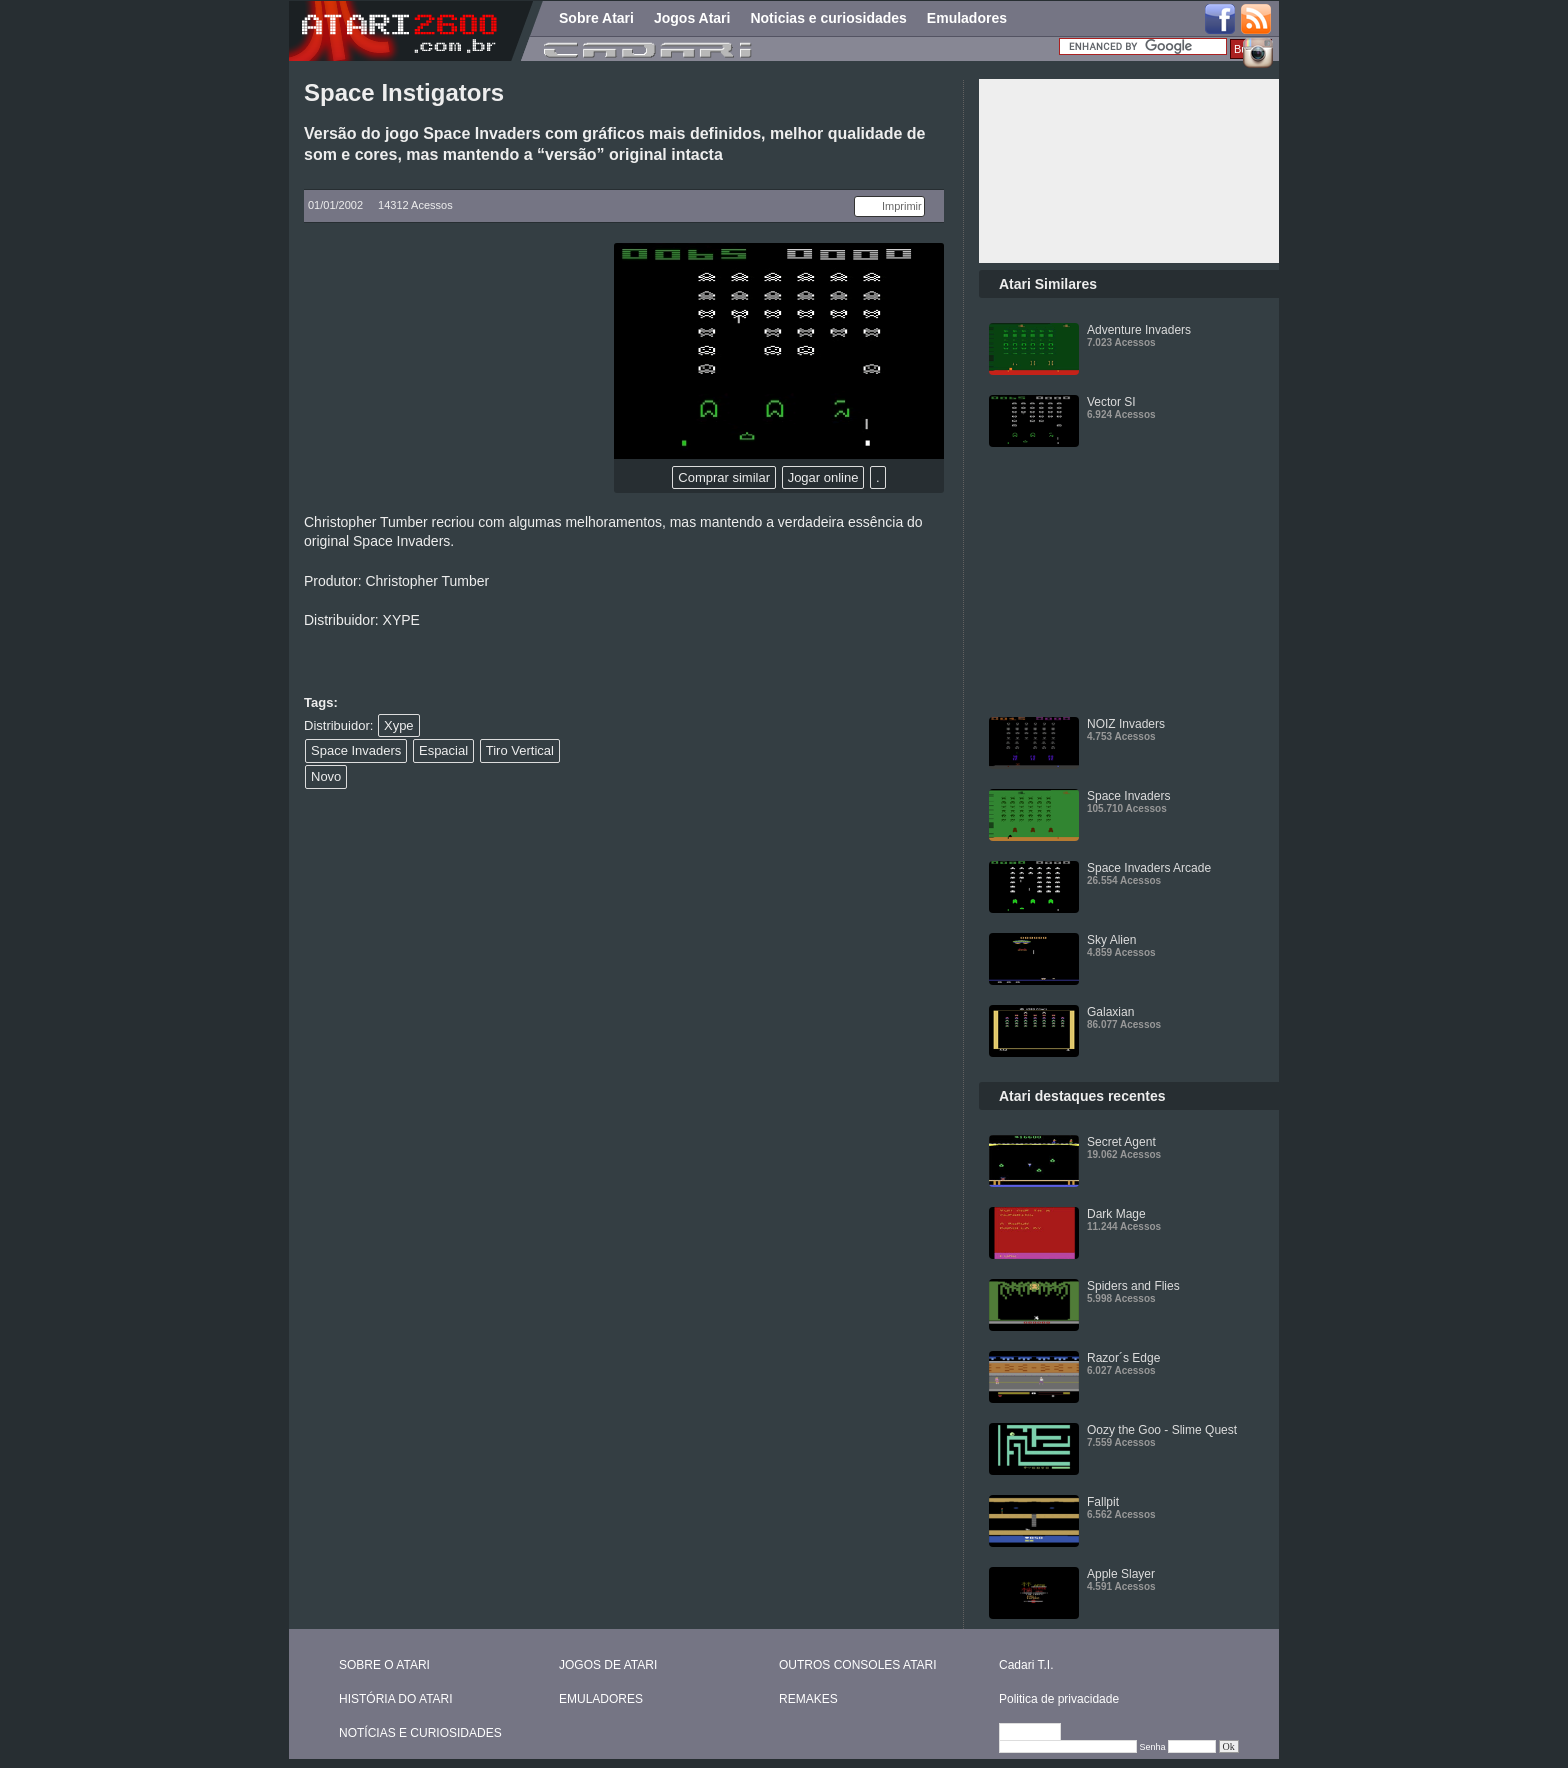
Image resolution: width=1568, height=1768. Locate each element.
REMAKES (808, 1699)
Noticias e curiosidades (828, 18)
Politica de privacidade (1059, 1699)
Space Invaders (356, 750)
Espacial (443, 750)
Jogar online (823, 477)
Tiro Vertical (520, 750)
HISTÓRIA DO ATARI (396, 1699)
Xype (399, 725)
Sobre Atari (596, 18)
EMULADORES (601, 1699)
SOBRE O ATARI (384, 1665)
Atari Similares (1048, 284)
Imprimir (902, 206)
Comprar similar (724, 477)
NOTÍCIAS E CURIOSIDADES (420, 1733)
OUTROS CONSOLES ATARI (858, 1665)
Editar (1039, 1733)
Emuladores (967, 18)
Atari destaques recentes (1082, 1096)
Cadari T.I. (1026, 1665)
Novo (326, 776)
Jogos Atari (692, 18)
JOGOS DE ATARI (608, 1665)
